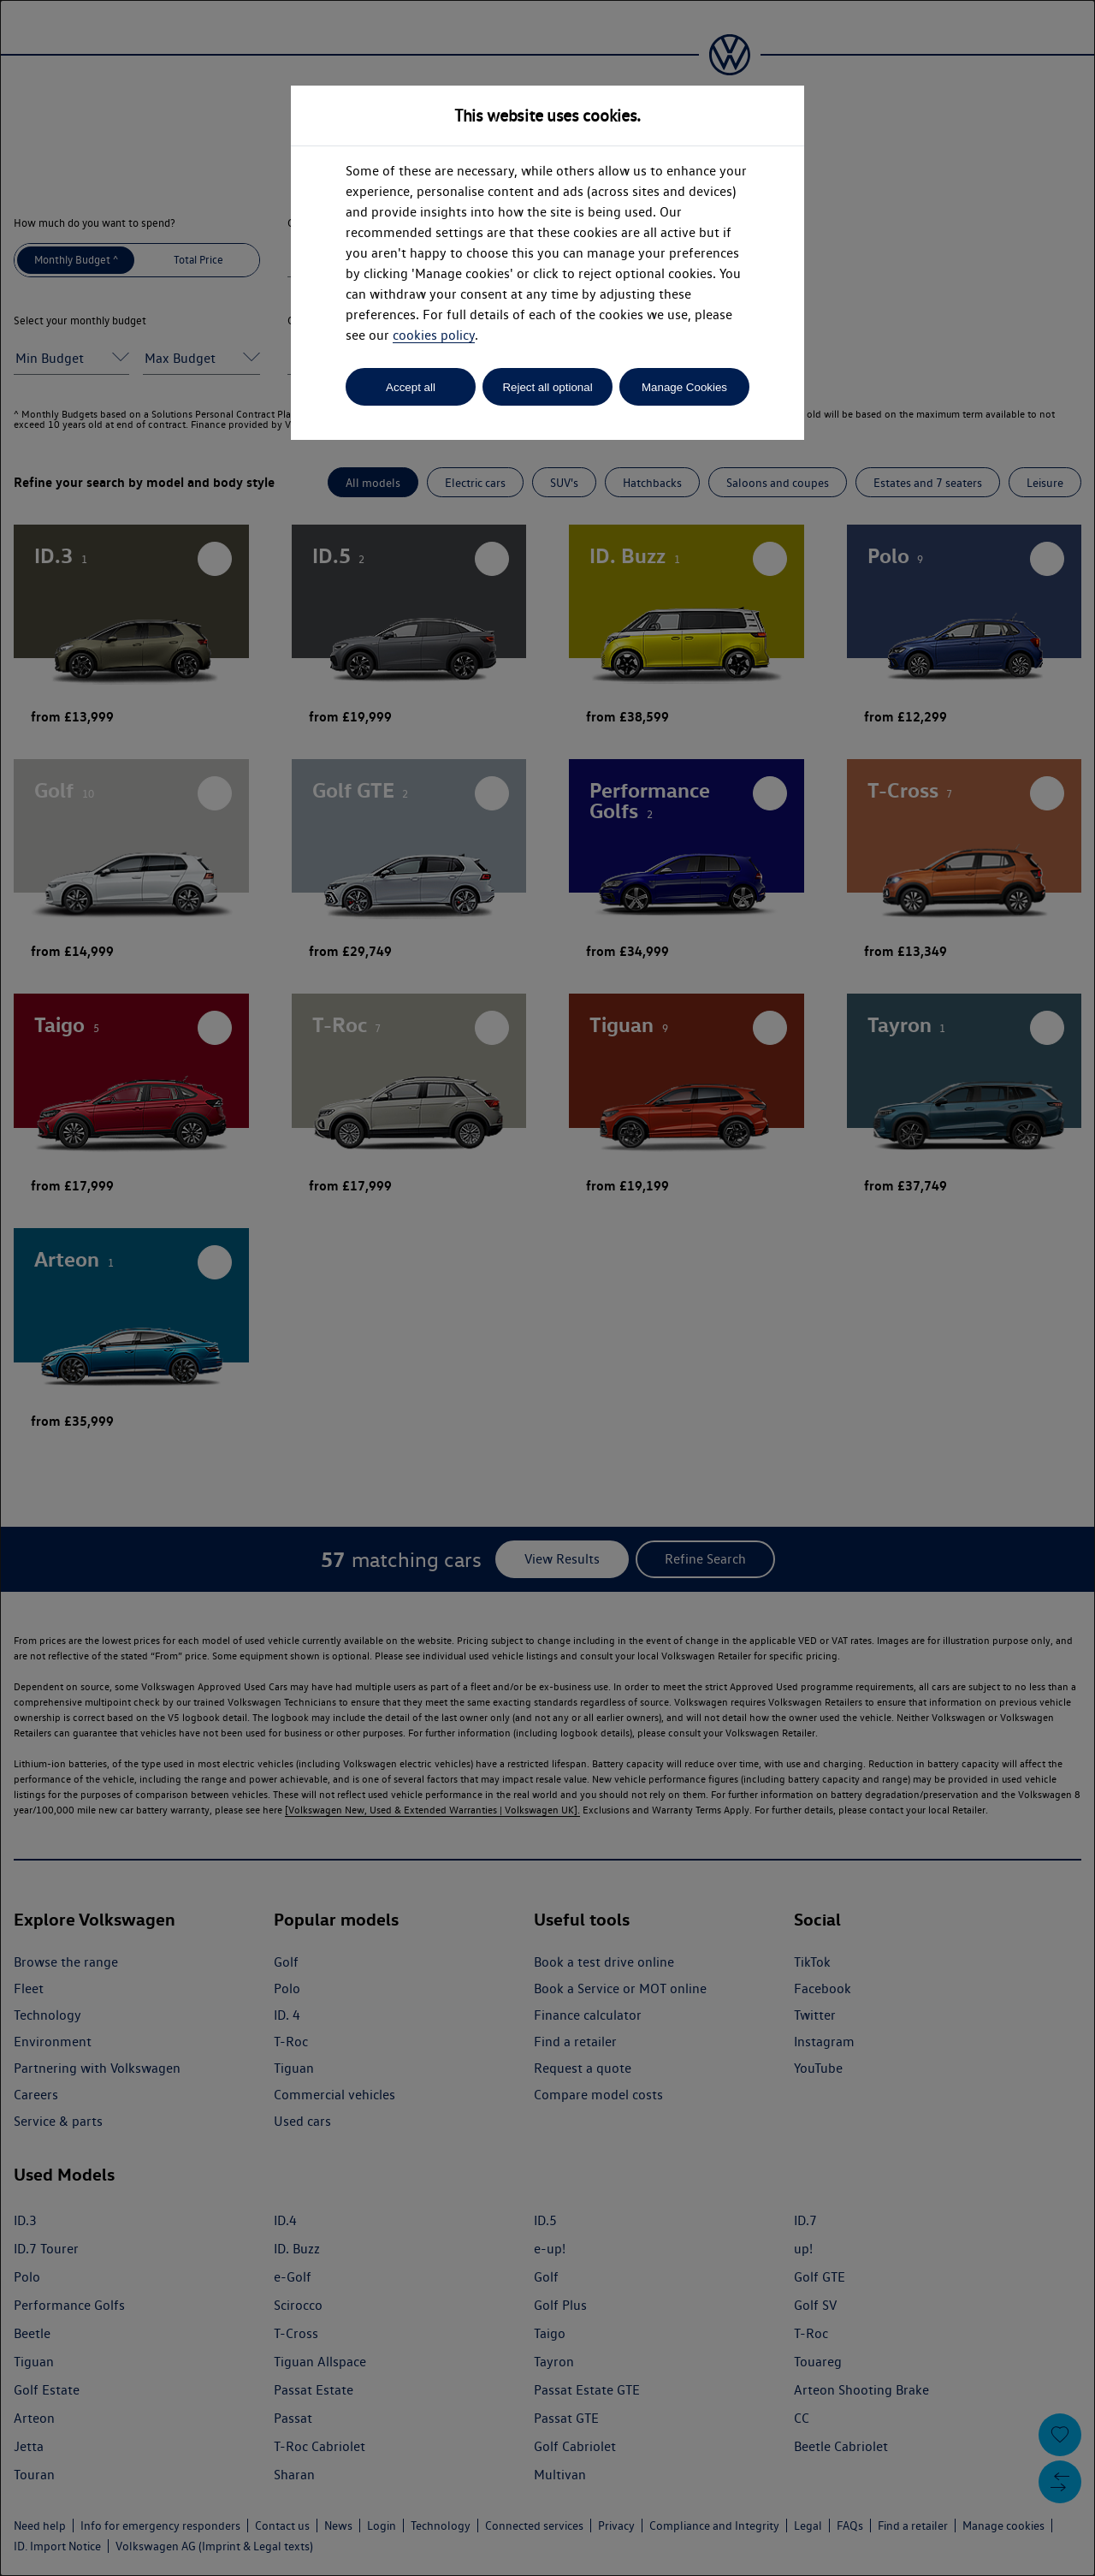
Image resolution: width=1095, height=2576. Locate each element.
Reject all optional (547, 387)
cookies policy (434, 335)
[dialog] (547, 1288)
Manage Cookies (684, 387)
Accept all (410, 387)
